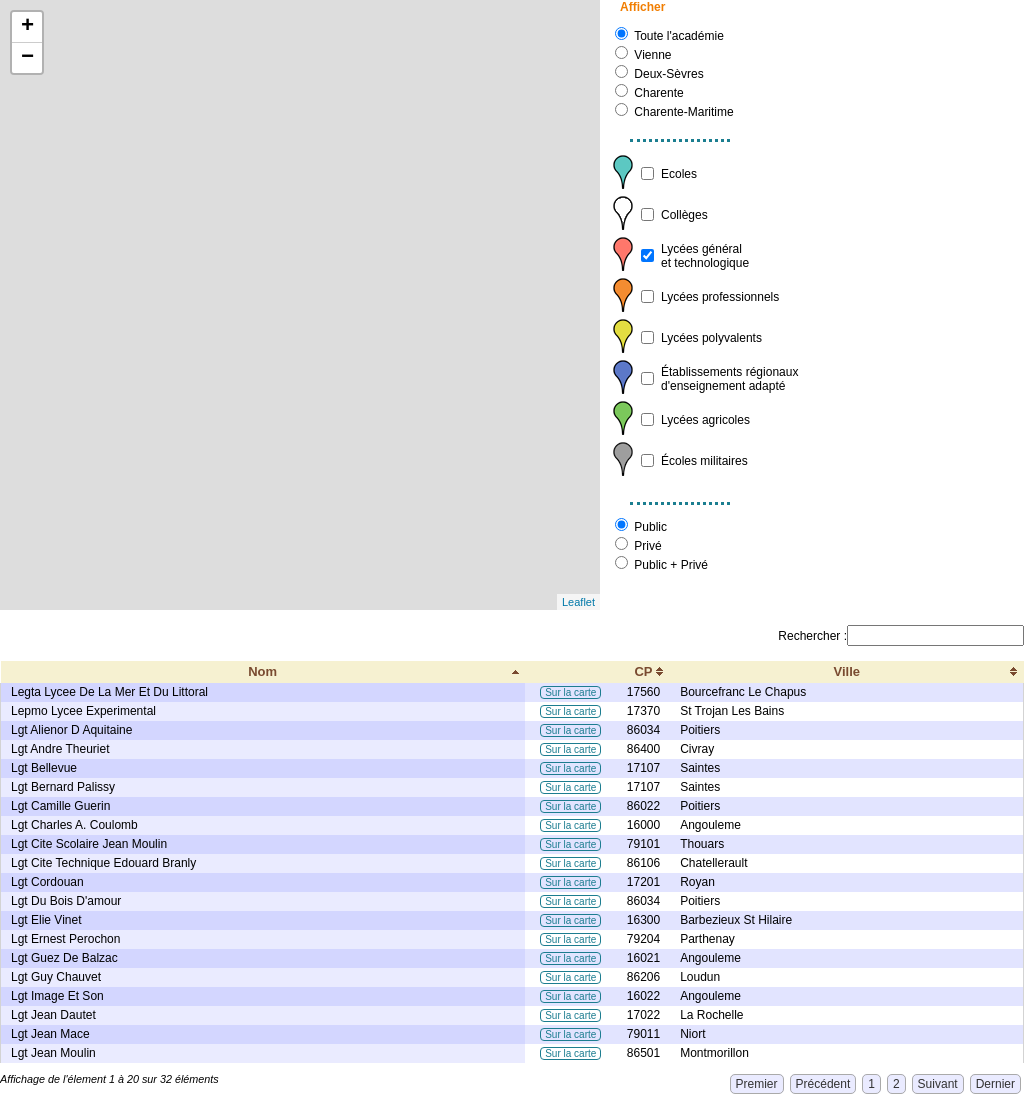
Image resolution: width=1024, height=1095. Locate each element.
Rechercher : (901, 636)
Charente (658, 93)
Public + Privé (671, 565)
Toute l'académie (679, 36)
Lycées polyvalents (711, 338)
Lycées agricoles (705, 420)
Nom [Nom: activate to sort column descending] (262, 671)
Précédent (823, 1084)
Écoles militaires (704, 461)
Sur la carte (570, 692)
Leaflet (578, 602)
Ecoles (679, 174)
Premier (757, 1084)
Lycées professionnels (720, 297)
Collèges (684, 215)
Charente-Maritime (683, 112)
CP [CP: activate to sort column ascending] (643, 671)
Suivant (938, 1084)
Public (650, 527)
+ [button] (27, 27)
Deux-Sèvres (668, 74)
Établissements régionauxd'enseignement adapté (729, 379)
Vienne (652, 55)
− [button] (27, 58)
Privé (647, 546)
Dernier (995, 1084)
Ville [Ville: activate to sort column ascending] (847, 671)
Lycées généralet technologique (705, 256)
